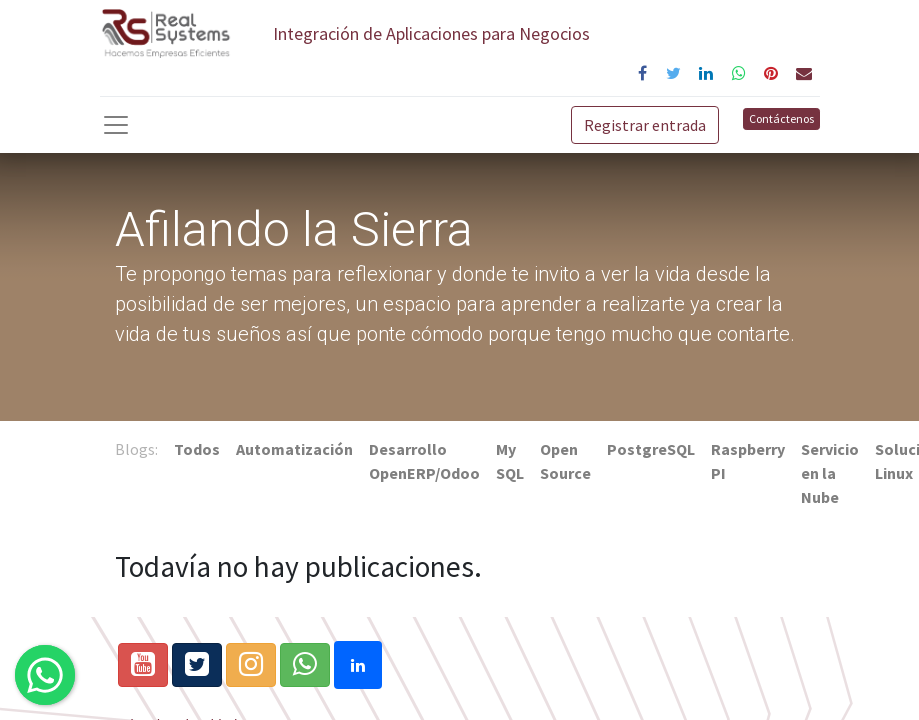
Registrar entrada (645, 125)
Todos (197, 449)
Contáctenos (781, 118)
